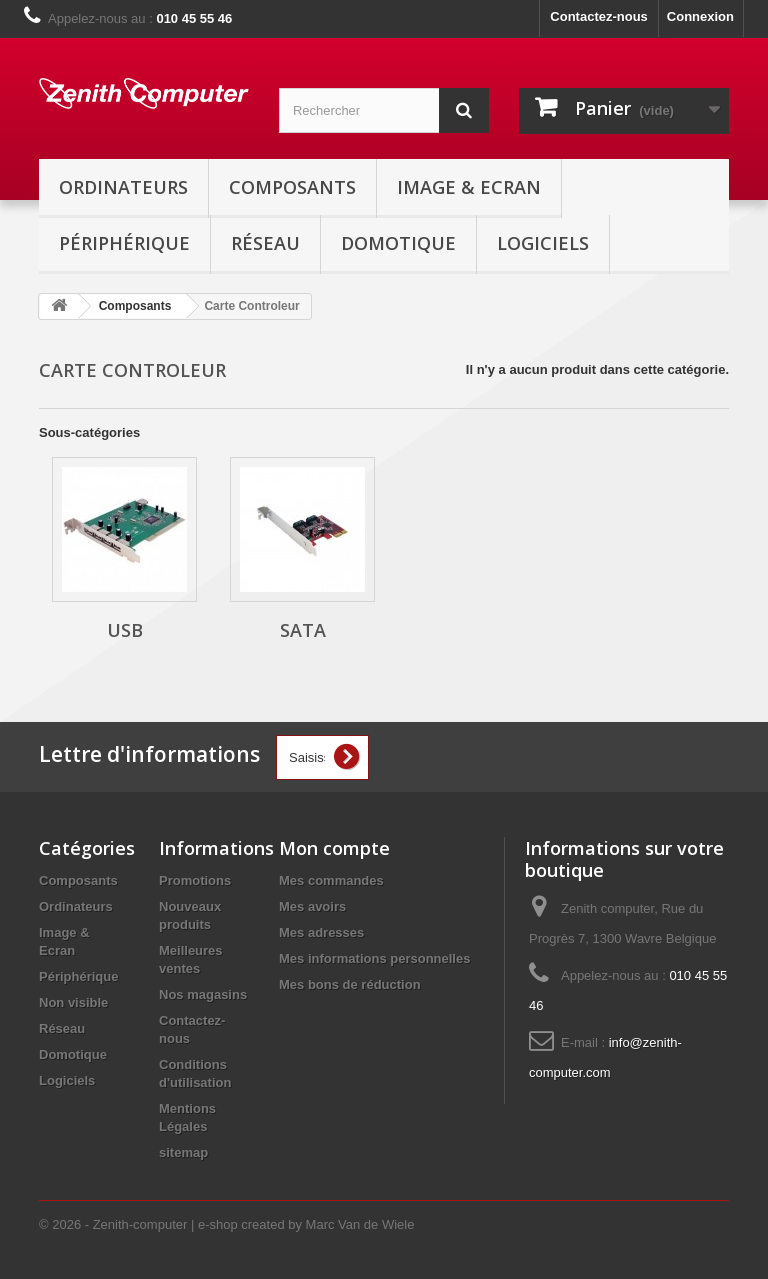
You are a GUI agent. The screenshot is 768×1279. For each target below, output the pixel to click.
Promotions (195, 880)
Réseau (265, 243)
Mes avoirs (312, 906)
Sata (303, 630)
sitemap (183, 1152)
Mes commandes (331, 880)
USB (125, 630)
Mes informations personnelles (374, 958)
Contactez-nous (599, 16)
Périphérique (124, 243)
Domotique (398, 243)
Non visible (73, 1002)
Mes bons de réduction (350, 984)
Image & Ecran (469, 187)
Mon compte (334, 848)
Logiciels (543, 243)
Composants (292, 187)
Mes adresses (321, 932)
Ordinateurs (123, 187)
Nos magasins (203, 994)
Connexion (700, 16)
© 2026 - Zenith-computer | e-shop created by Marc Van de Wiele (226, 1224)
